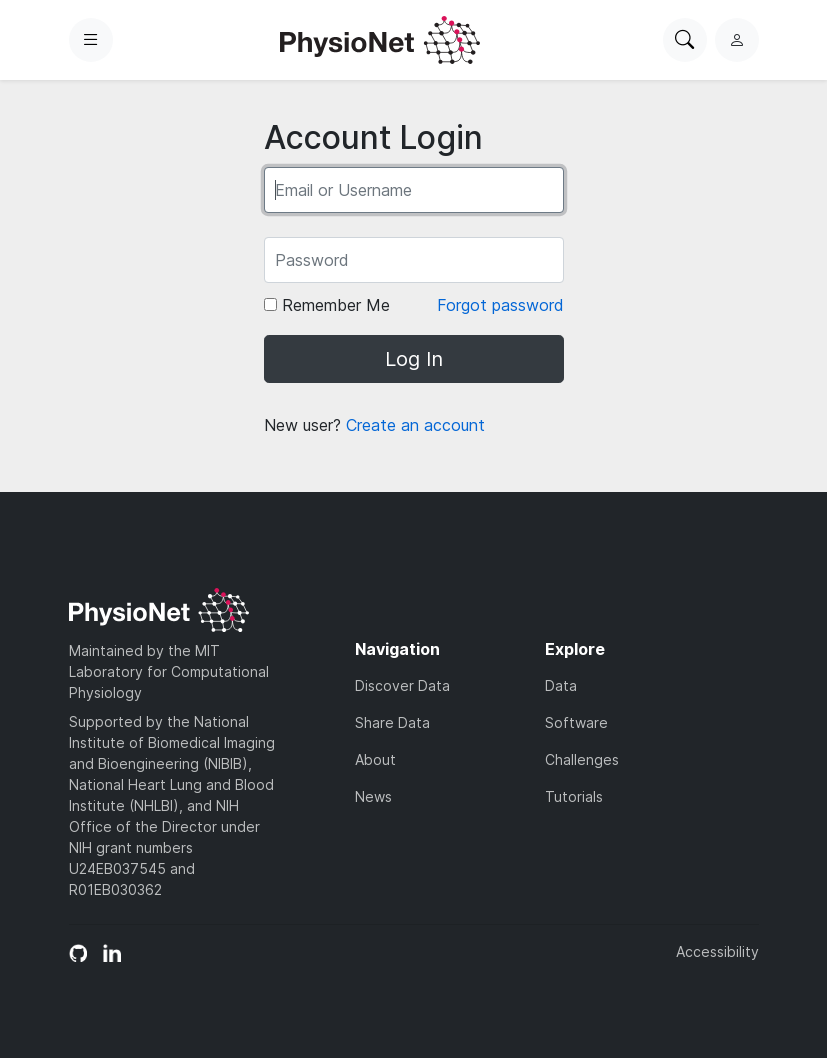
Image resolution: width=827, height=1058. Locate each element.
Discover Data (402, 685)
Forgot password (500, 305)
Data (561, 685)
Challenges (582, 759)
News (373, 796)
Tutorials (574, 796)
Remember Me (327, 305)
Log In (414, 359)
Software (576, 722)
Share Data (392, 722)
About (375, 759)
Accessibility (717, 951)
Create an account (415, 425)
